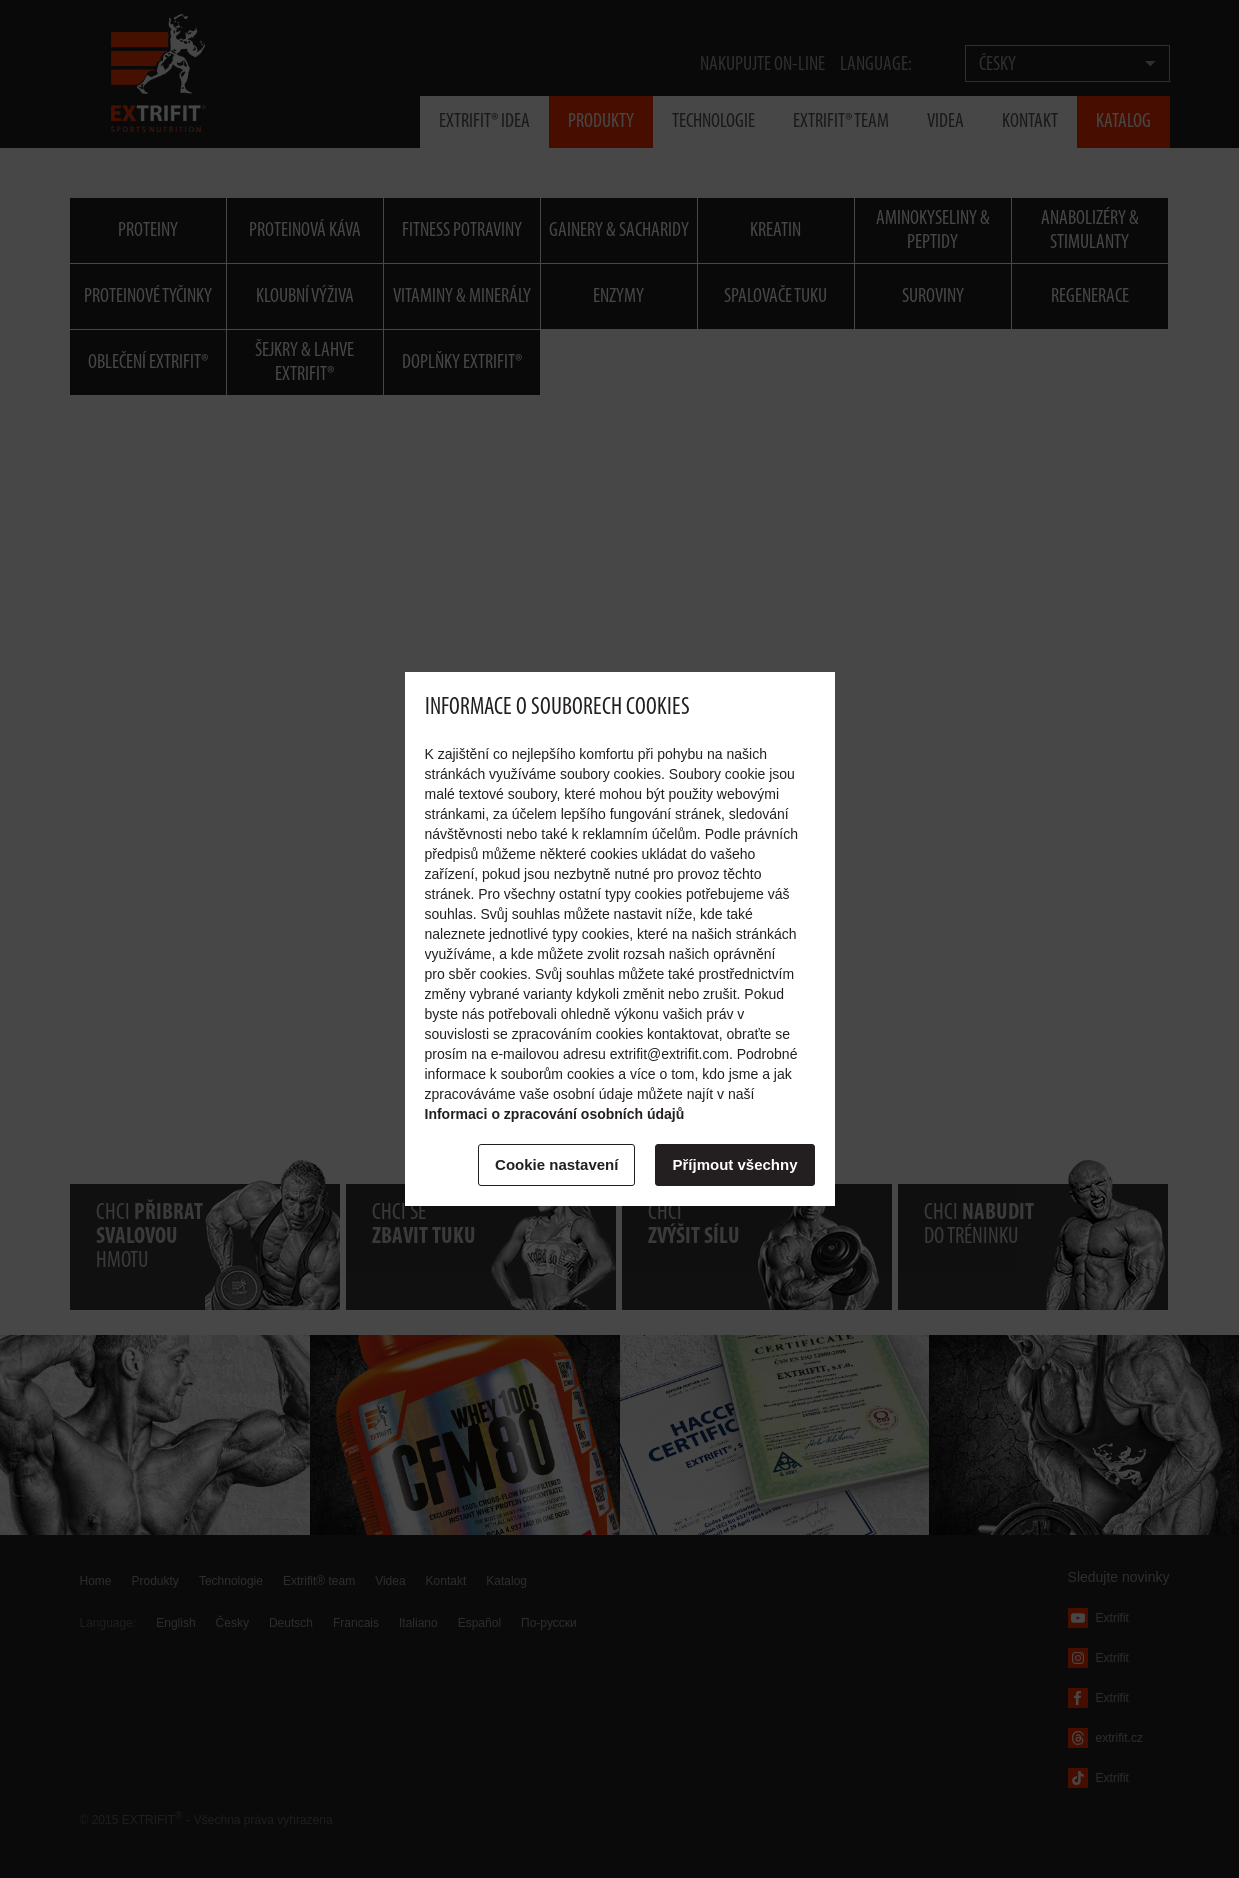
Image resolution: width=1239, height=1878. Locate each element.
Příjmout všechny (734, 1164)
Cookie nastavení (556, 1164)
